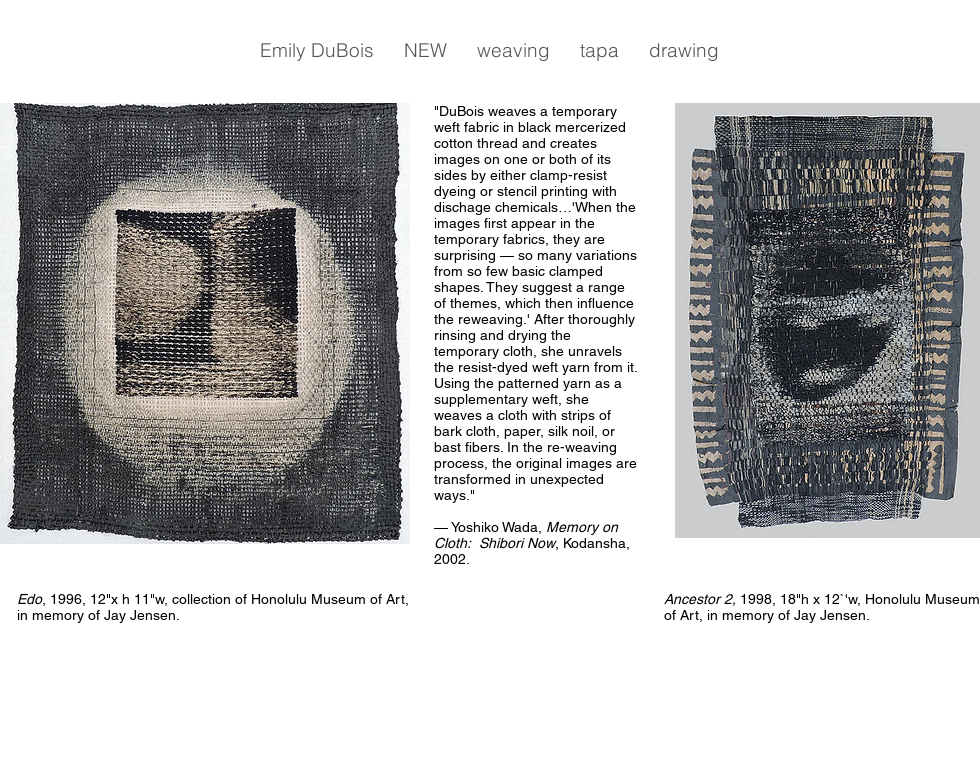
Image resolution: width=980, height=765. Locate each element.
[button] (317, 50)
